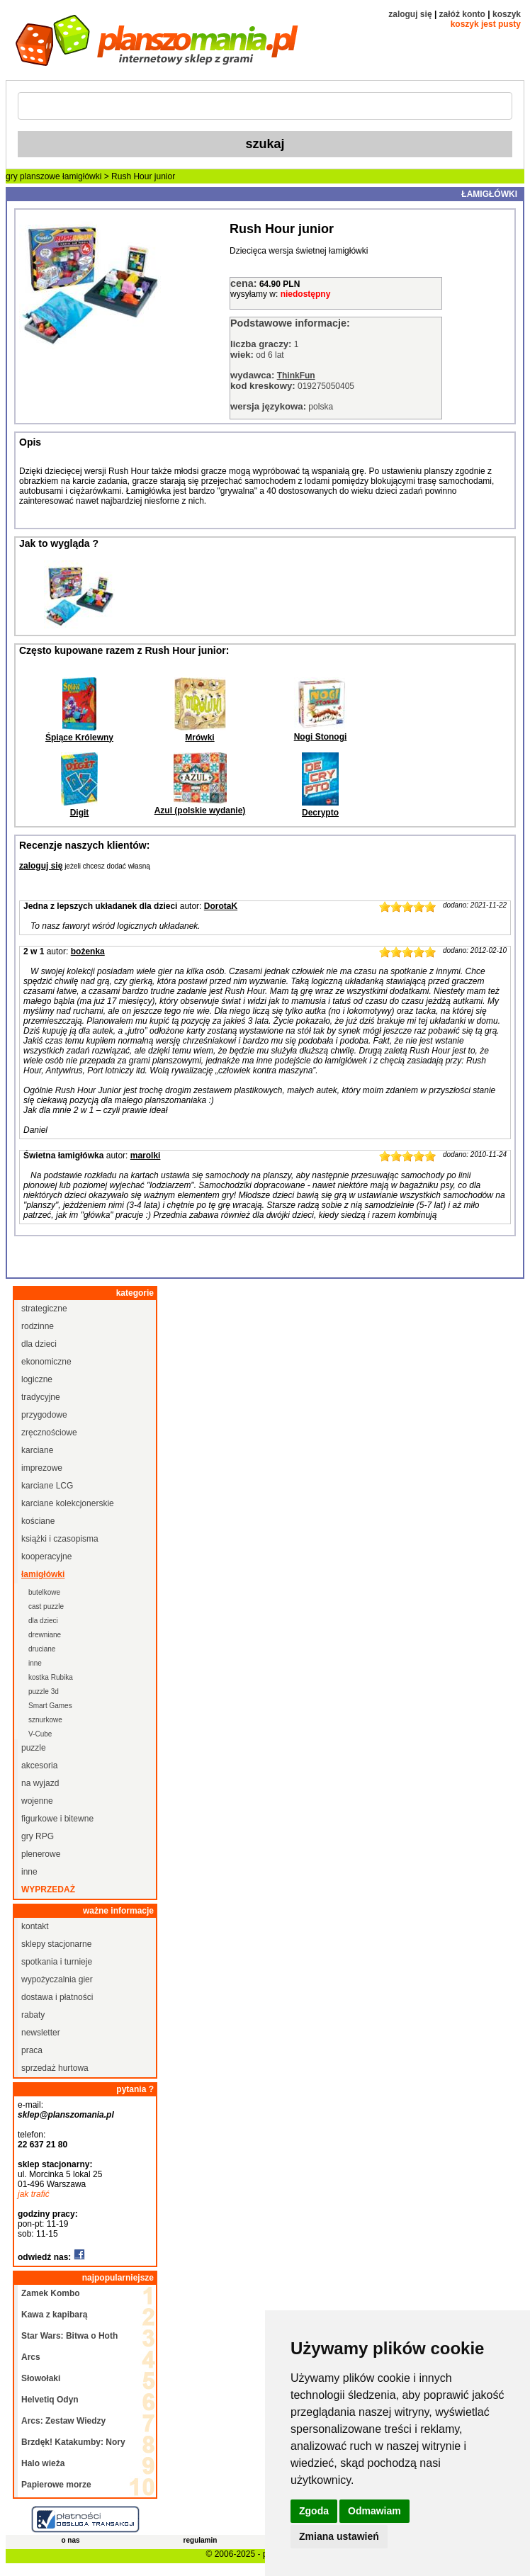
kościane (38, 1521)
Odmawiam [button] (374, 2510)
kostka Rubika (50, 1677)
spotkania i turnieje (56, 1962)
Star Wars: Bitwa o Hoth (69, 2336)
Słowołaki (40, 2378)
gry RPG (37, 1836)
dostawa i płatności (57, 1997)
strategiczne (44, 1309)
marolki (145, 1155)
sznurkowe (45, 1720)
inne (35, 1663)
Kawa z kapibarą (54, 2315)
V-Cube (40, 1734)
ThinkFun (296, 375)
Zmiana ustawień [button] (339, 2536)
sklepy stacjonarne (56, 1944)
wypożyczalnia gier (57, 1979)
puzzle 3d (43, 1691)
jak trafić (34, 2194)
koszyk (506, 14)
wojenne (37, 1801)
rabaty (33, 2015)
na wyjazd (40, 1783)
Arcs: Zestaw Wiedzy (63, 2421)
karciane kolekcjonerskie (67, 1503)
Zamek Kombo (50, 2293)
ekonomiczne (46, 1362)
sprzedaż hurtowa (55, 2068)
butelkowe (44, 1592)
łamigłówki (81, 176)
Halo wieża (42, 2463)
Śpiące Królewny (79, 737)
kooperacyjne (46, 1556)
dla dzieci (39, 1344)
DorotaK (220, 906)
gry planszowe (33, 176)
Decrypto (320, 813)
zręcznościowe (49, 1432)
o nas (70, 2540)
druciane (41, 1649)
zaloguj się (410, 14)
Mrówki (199, 737)
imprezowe (41, 1468)
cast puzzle (46, 1606)
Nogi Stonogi (320, 737)
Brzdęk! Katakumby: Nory (73, 2442)
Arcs (30, 2357)
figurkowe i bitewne (57, 1819)
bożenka (88, 951)
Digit (79, 813)
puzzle (33, 1748)
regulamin (201, 2540)
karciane (37, 1450)
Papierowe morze (56, 2485)
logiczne (36, 1379)
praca (32, 2050)
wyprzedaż (48, 1889)
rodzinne (37, 1326)
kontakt (35, 1926)
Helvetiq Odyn (50, 2400)
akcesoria (39, 1765)
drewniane (44, 1635)
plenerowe (40, 1854)
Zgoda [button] (314, 2510)
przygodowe (44, 1415)
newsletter (40, 2033)
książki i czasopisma (59, 1539)
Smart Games (50, 1706)
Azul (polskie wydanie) (200, 810)
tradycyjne (40, 1397)
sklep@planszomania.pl (66, 2115)
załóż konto (462, 14)
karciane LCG (47, 1486)
